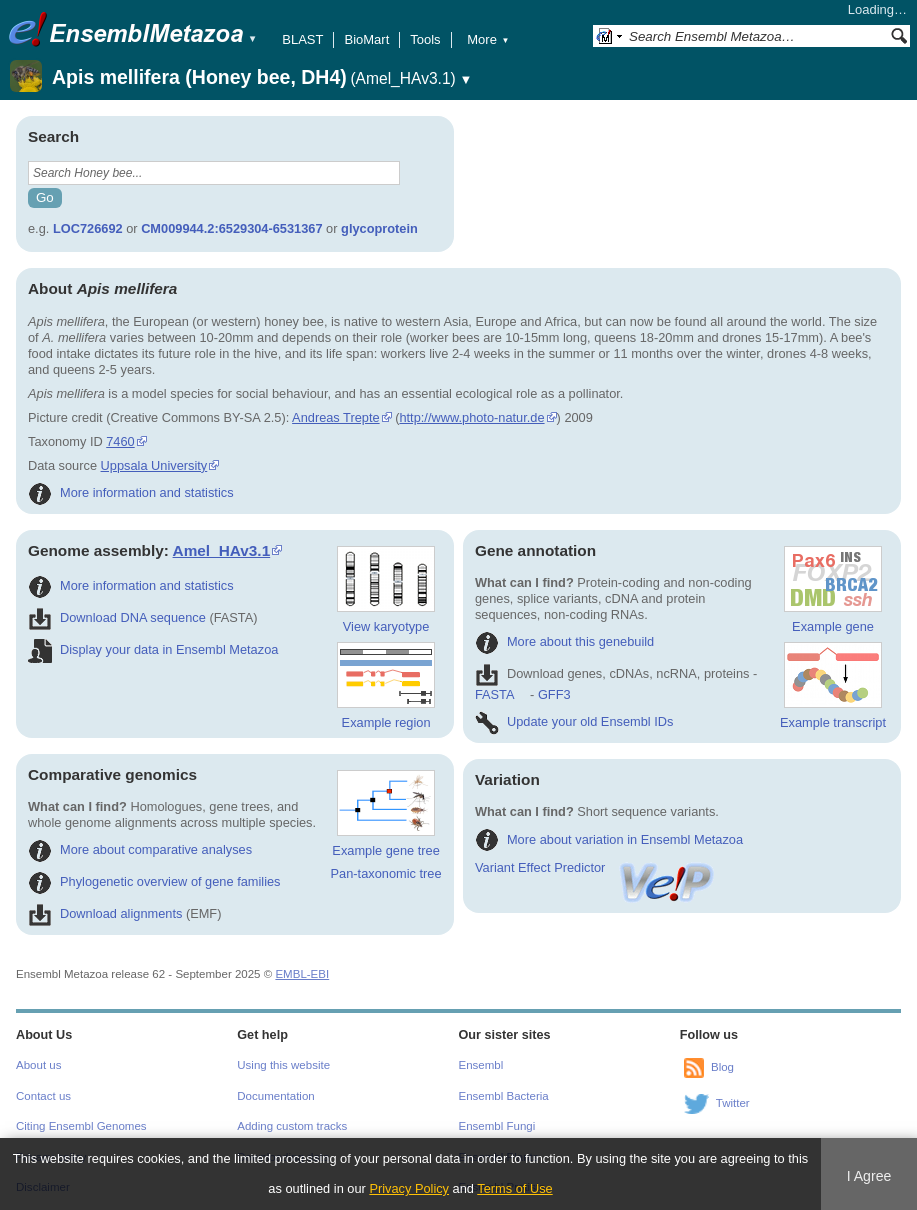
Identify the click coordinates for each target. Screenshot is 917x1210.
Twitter (733, 1104)
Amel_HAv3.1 (222, 550)
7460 (120, 441)
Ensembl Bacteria (504, 1096)
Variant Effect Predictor (596, 867)
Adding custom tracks (292, 1126)
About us (38, 1065)
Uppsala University (154, 465)
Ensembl (481, 1065)
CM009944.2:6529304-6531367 (231, 228)
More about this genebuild (564, 641)
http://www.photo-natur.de (471, 417)
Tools (425, 39)
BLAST (302, 39)
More (488, 39)
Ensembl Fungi (497, 1126)
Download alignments (105, 913)
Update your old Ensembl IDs (574, 721)
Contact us (43, 1096)
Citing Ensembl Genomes (81, 1126)
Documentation (275, 1096)
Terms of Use (514, 1188)
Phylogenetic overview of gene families (154, 881)
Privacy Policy (409, 1188)
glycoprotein (379, 228)
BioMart (366, 39)
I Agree (869, 1176)
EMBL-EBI (302, 974)
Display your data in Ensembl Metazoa (153, 649)
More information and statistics (131, 492)
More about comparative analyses (140, 849)
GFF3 (553, 694)
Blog (722, 1068)
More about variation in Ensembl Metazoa (609, 839)
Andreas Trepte (336, 417)
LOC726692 (88, 228)
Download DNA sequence (117, 617)
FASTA (494, 694)
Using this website (283, 1065)
